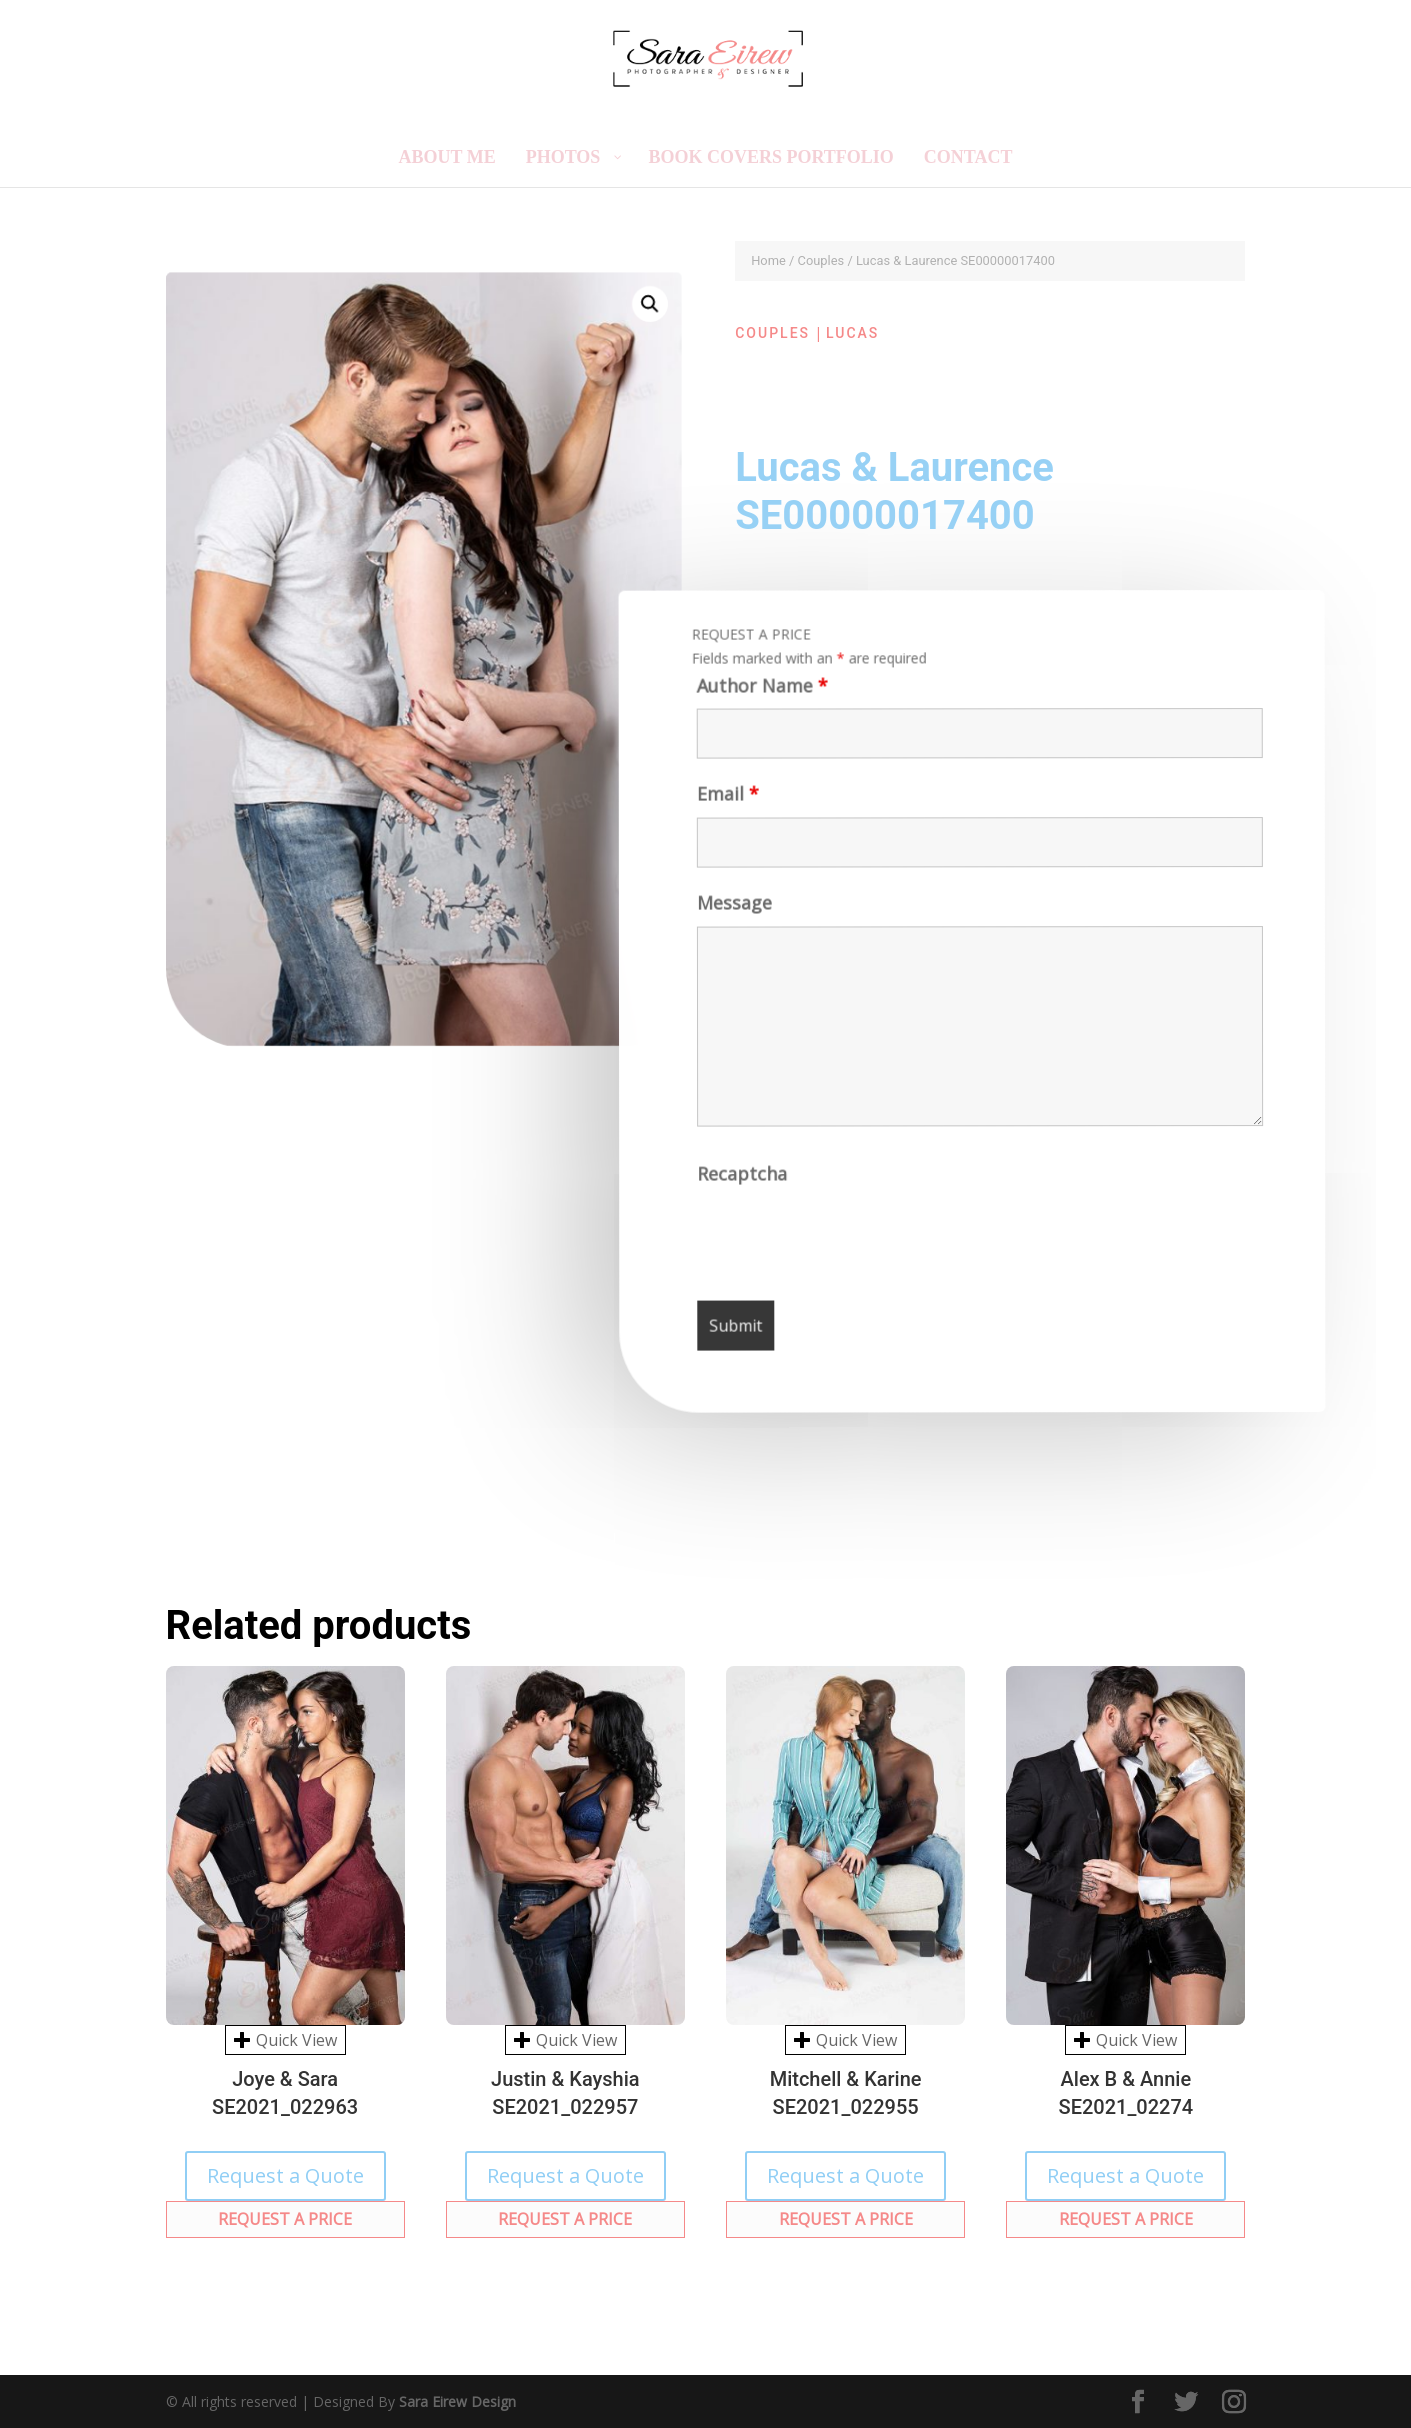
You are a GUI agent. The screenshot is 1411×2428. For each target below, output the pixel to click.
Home (768, 260)
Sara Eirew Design (457, 2401)
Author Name (758, 692)
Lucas (852, 333)
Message (733, 910)
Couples (821, 260)
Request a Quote (285, 2175)
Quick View (285, 2040)
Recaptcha (744, 1180)
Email (725, 801)
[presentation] (852, 1242)
